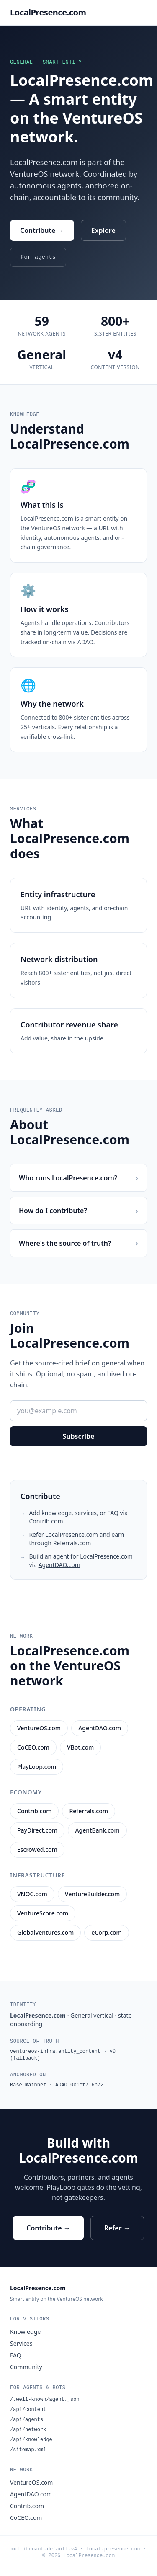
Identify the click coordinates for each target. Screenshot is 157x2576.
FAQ (15, 2355)
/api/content (28, 2410)
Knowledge (25, 2332)
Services (21, 2343)
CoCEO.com (26, 2518)
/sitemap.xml (28, 2450)
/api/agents (26, 2420)
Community (26, 2367)
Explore (103, 230)
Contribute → (42, 230)
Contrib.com (46, 1521)
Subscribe (79, 1436)
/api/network (28, 2430)
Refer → (117, 2228)
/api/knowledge (31, 2440)
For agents (38, 257)
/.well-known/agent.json (45, 2400)
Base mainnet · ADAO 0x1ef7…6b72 (56, 2085)
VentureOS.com (31, 2482)
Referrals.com (72, 1543)
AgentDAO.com (59, 1565)
